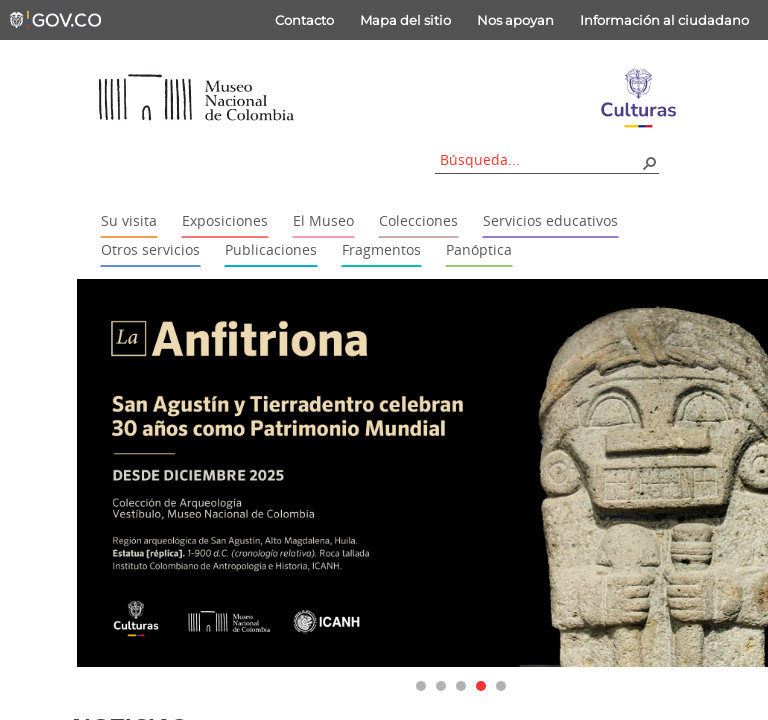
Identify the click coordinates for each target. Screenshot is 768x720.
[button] (649, 162)
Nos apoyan (515, 20)
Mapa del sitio (405, 20)
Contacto (304, 20)
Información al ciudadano (664, 20)
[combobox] (540, 159)
